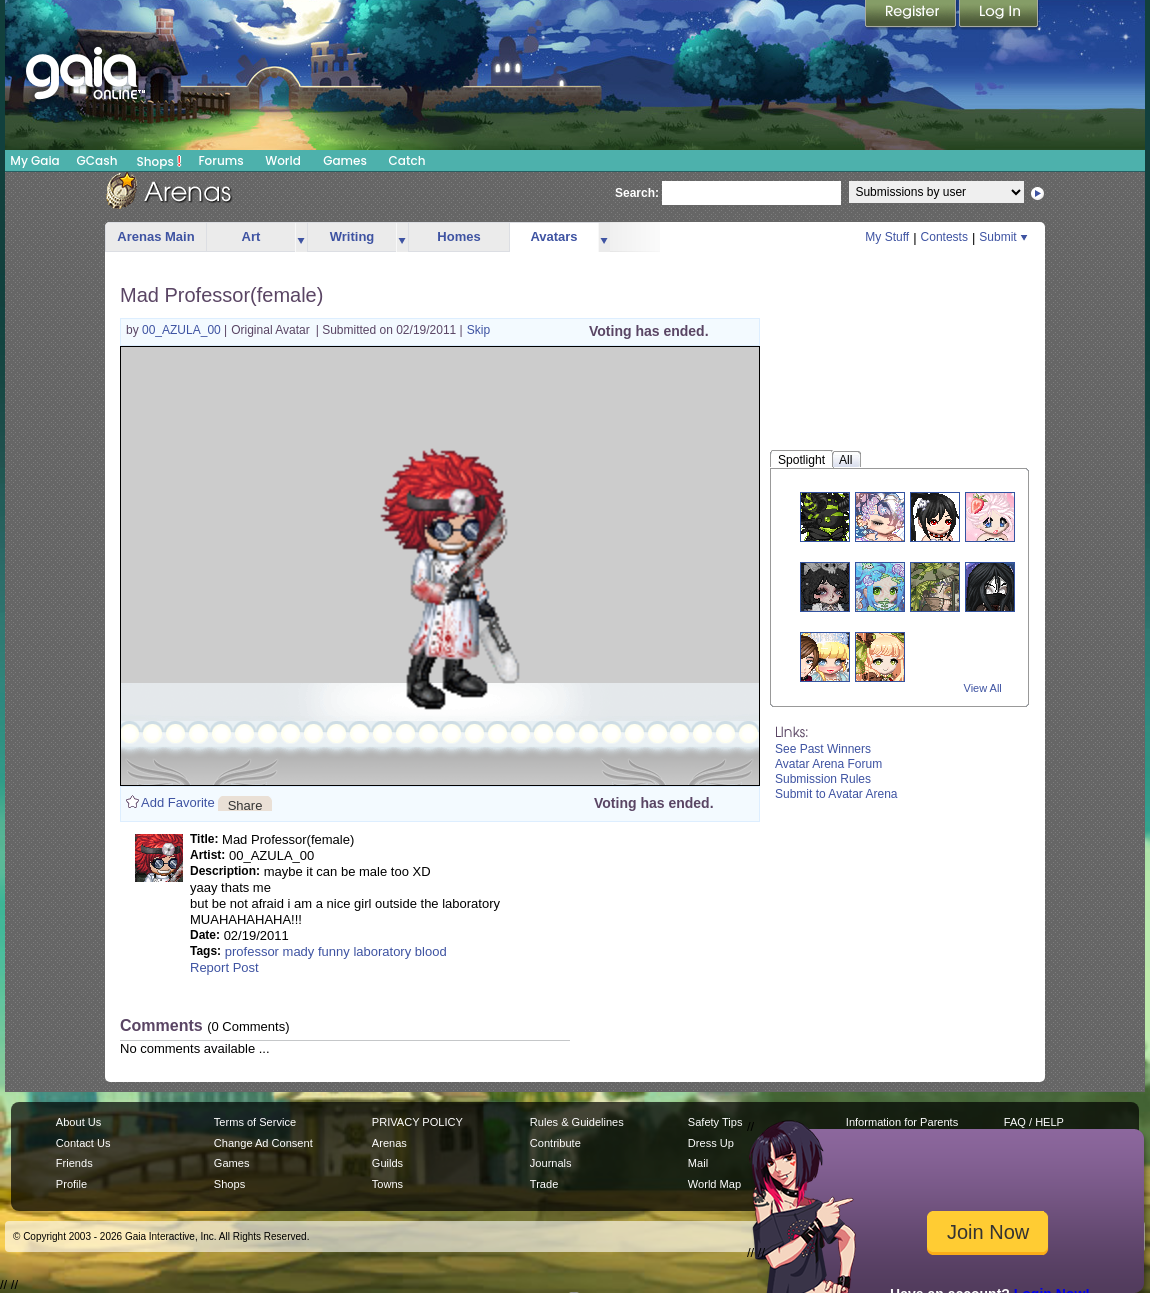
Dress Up (711, 1143)
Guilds (387, 1163)
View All (983, 688)
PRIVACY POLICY (417, 1122)
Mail (698, 1163)
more (301, 237)
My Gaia (34, 160)
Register (912, 15)
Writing (352, 236)
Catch (407, 160)
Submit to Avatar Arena (836, 794)
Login (999, 15)
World (283, 160)
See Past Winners (823, 749)
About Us (78, 1122)
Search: (637, 193)
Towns (387, 1184)
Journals (551, 1163)
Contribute (555, 1143)
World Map (714, 1184)
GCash (97, 160)
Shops (159, 161)
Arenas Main (155, 236)
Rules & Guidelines (577, 1122)
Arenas (389, 1143)
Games (345, 160)
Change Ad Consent (263, 1143)
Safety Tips (715, 1122)
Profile (71, 1184)
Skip (478, 330)
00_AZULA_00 (183, 330)
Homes (458, 236)
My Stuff (887, 237)
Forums (220, 160)
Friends (74, 1163)
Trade (544, 1184)
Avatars (553, 236)
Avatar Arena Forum (828, 764)
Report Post (224, 967)
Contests (944, 237)
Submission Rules (823, 779)
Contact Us (83, 1143)
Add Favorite (178, 802)
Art (251, 236)
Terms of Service (255, 1122)
